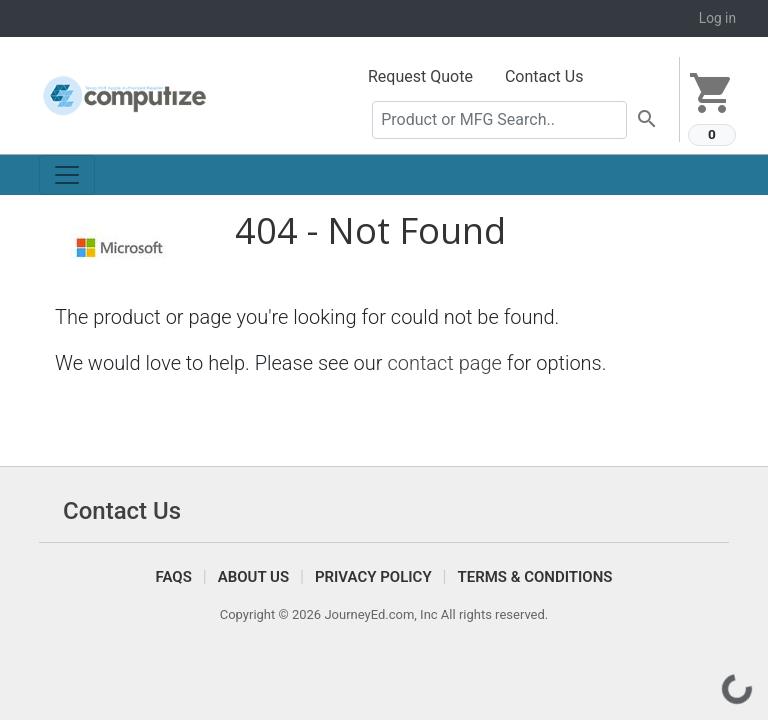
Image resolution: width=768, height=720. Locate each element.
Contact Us (544, 76)
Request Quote (420, 76)
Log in (717, 18)
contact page (444, 363)
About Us (253, 577)
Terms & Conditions (534, 577)
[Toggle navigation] (67, 175)
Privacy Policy (373, 577)
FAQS (174, 577)
